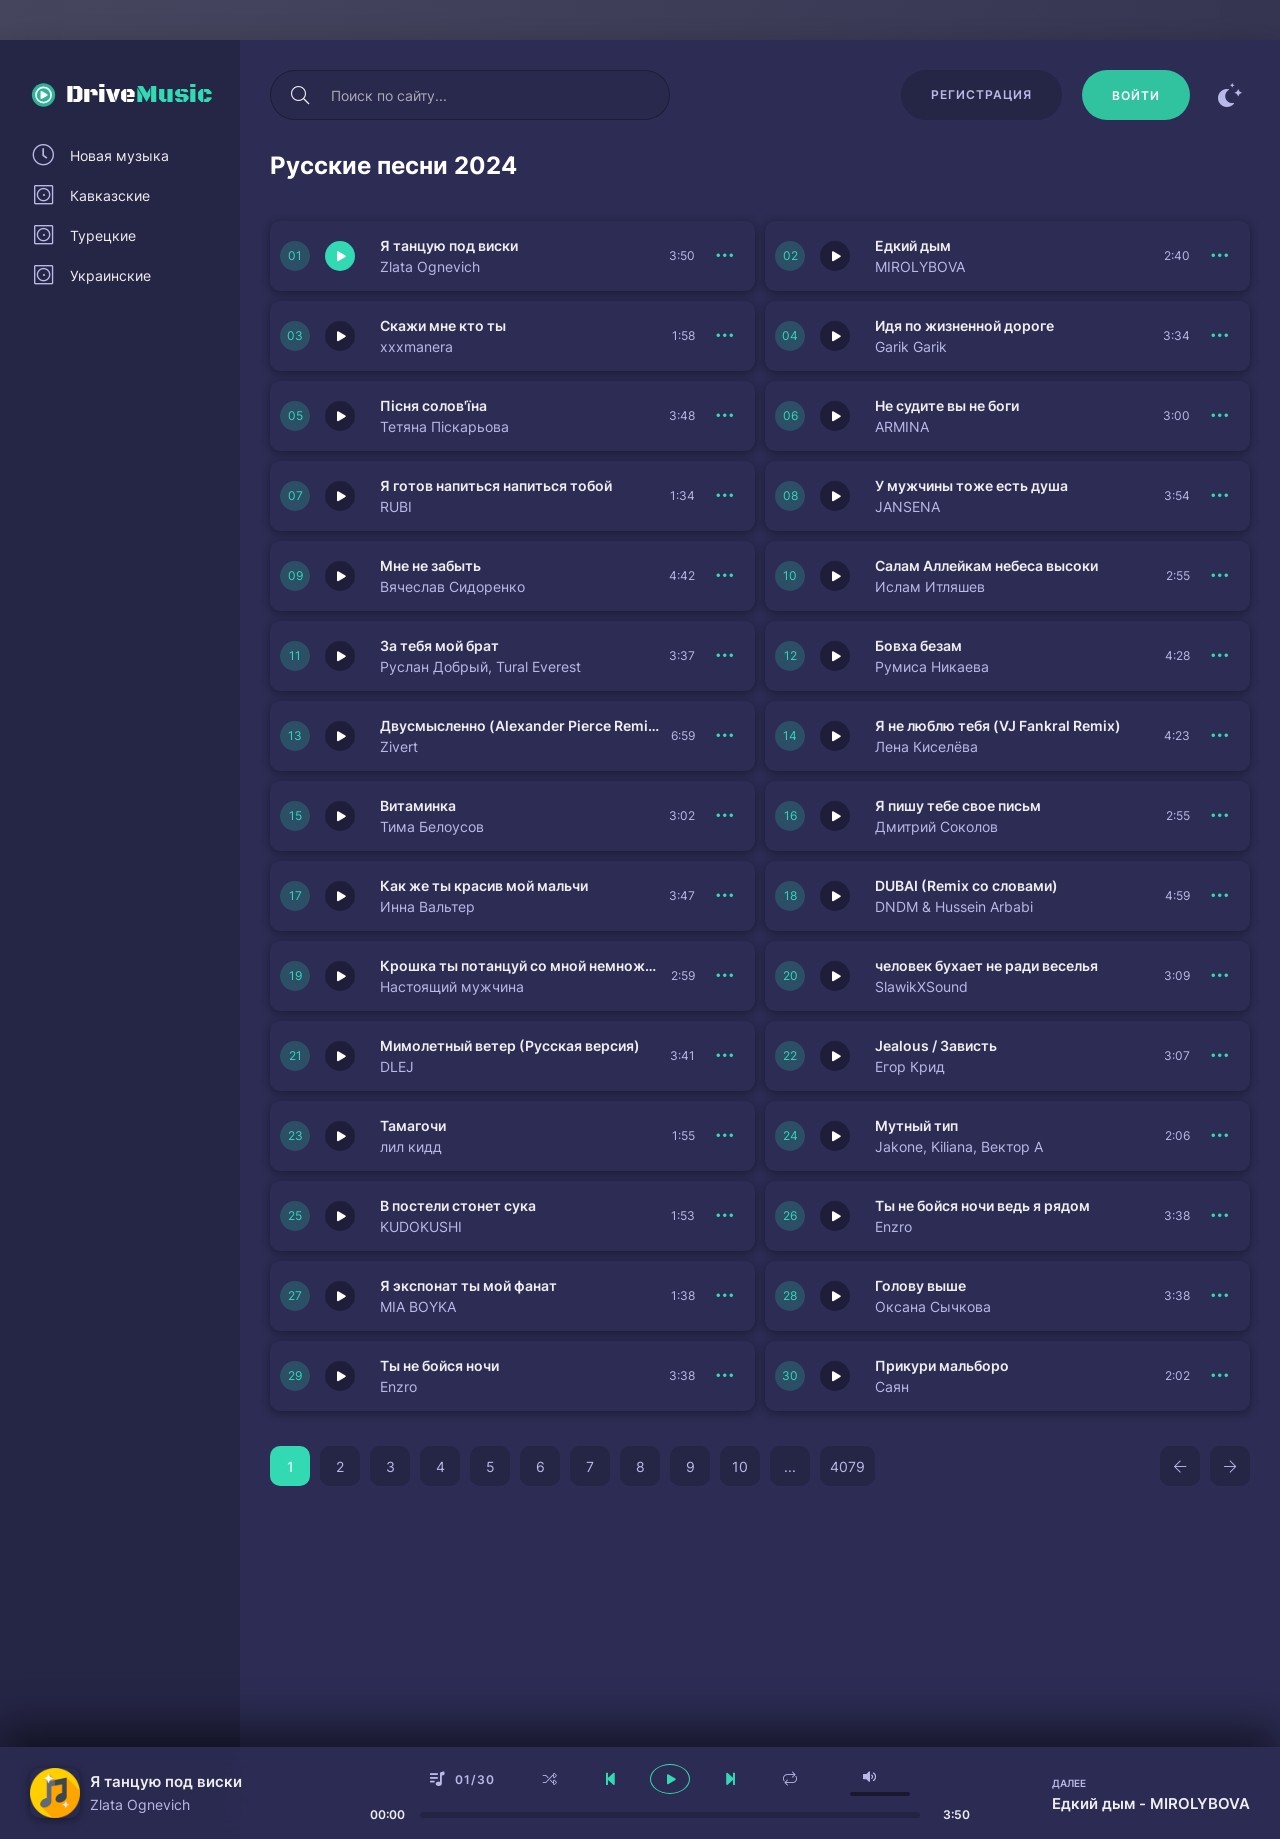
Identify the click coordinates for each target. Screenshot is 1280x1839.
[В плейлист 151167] (1220, 256)
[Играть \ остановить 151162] (340, 496)
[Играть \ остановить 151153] (835, 816)
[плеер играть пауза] (670, 1779)
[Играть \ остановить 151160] (340, 576)
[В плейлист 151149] (1220, 976)
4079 (847, 1466)
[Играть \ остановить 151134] (835, 1376)
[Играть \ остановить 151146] (340, 1136)
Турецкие (103, 235)
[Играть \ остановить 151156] (340, 736)
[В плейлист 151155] (1220, 736)
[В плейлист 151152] (725, 896)
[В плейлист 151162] (725, 496)
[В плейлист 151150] (725, 976)
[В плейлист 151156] (725, 736)
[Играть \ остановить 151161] (835, 496)
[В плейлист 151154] (725, 816)
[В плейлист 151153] (1220, 816)
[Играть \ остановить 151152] (340, 896)
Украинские (110, 275)
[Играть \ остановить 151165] (835, 336)
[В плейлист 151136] (725, 1296)
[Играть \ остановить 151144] (340, 1216)
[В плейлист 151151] (1220, 896)
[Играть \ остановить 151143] (340, 1376)
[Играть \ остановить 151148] (340, 1056)
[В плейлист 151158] (725, 656)
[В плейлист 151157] (1220, 656)
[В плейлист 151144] (725, 1216)
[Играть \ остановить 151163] (835, 416)
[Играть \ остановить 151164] (340, 416)
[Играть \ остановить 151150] (340, 976)
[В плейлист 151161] (1220, 496)
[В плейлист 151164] (725, 416)
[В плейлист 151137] (1220, 1216)
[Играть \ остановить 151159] (835, 576)
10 (740, 1466)
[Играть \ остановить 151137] (835, 1216)
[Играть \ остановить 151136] (340, 1296)
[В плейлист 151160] (725, 576)
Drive (139, 95)
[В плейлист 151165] (1220, 336)
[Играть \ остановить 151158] (340, 656)
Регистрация (981, 94)
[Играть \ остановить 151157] (835, 656)
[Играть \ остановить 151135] (835, 1296)
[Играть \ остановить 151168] (340, 256)
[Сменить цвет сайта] (1230, 95)
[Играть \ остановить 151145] (835, 1136)
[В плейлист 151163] (1220, 416)
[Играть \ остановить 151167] (835, 256)
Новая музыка (119, 155)
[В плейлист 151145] (1220, 1136)
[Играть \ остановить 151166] (340, 336)
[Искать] (300, 95)
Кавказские (110, 195)
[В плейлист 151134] (1220, 1376)
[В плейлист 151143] (725, 1376)
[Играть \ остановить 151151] (835, 896)
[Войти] (1136, 95)
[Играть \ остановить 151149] (835, 976)
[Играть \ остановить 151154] (340, 816)
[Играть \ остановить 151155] (835, 736)
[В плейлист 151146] (725, 1136)
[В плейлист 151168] (725, 256)
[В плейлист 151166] (725, 336)
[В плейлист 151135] (1220, 1296)
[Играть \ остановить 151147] (835, 1056)
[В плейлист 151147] (1220, 1056)
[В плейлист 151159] (1220, 576)
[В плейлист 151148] (725, 1056)
